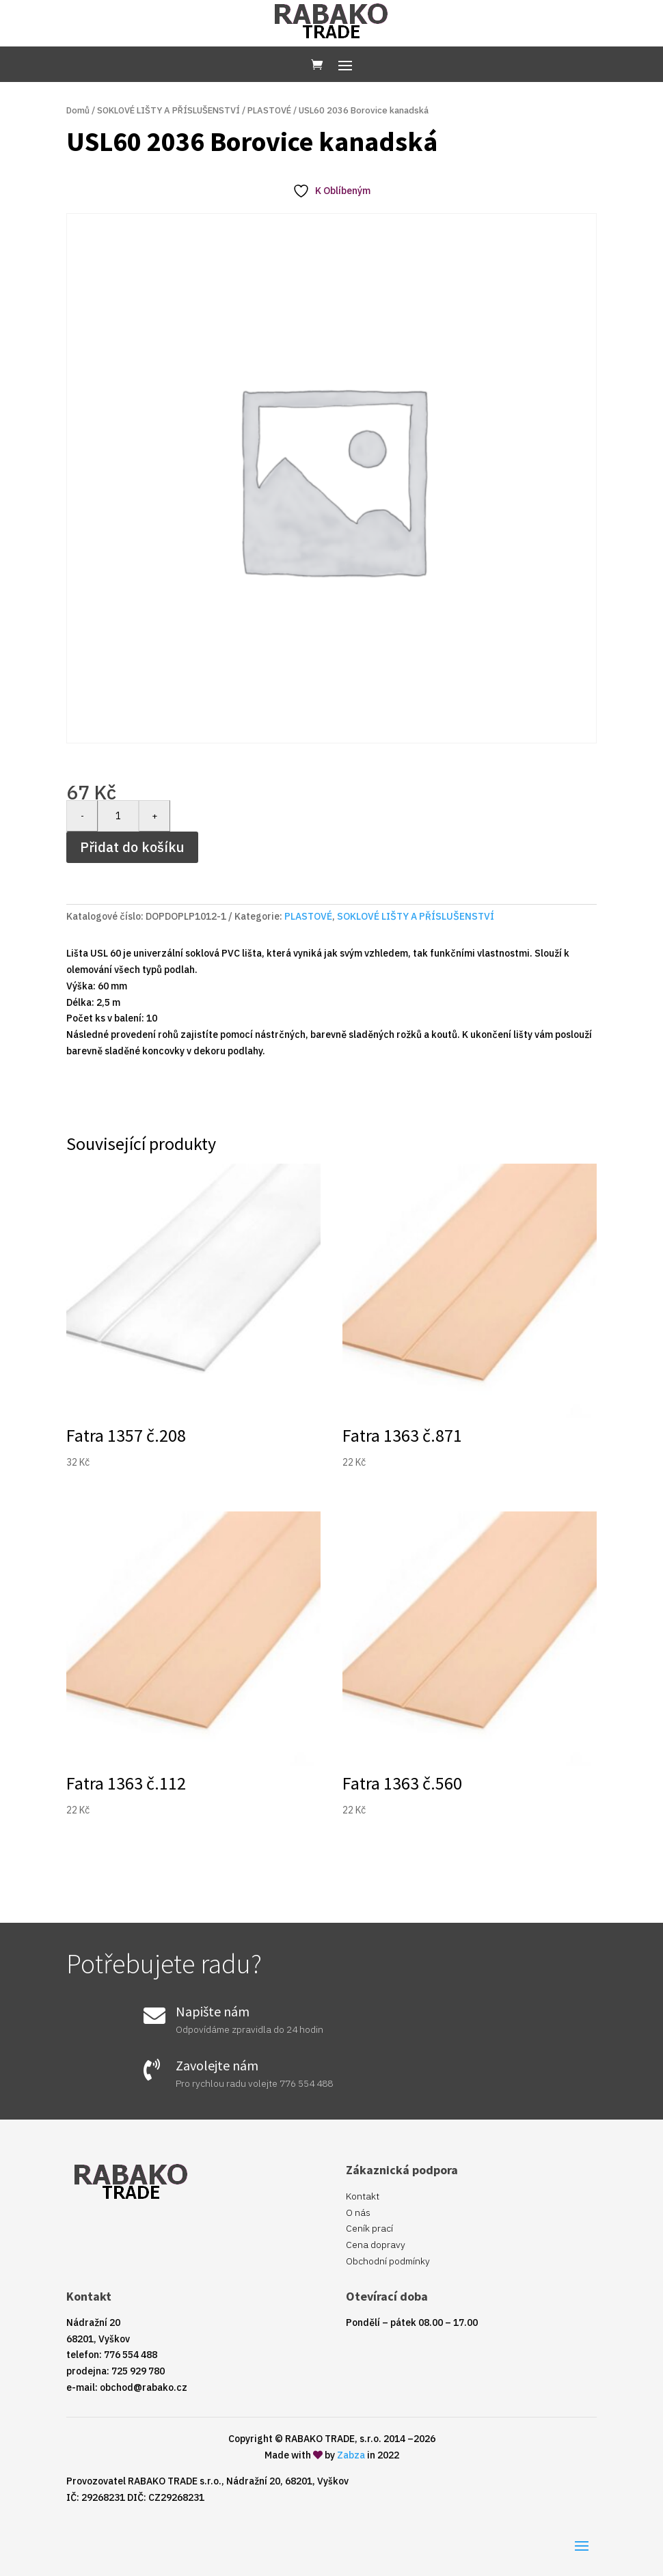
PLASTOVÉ (269, 110)
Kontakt (362, 2196)
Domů (78, 110)
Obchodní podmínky (388, 2261)
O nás (358, 2212)
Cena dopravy (375, 2244)
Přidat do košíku (132, 847)
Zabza (351, 2455)
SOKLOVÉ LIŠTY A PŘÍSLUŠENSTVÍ (168, 110)
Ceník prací (369, 2228)
